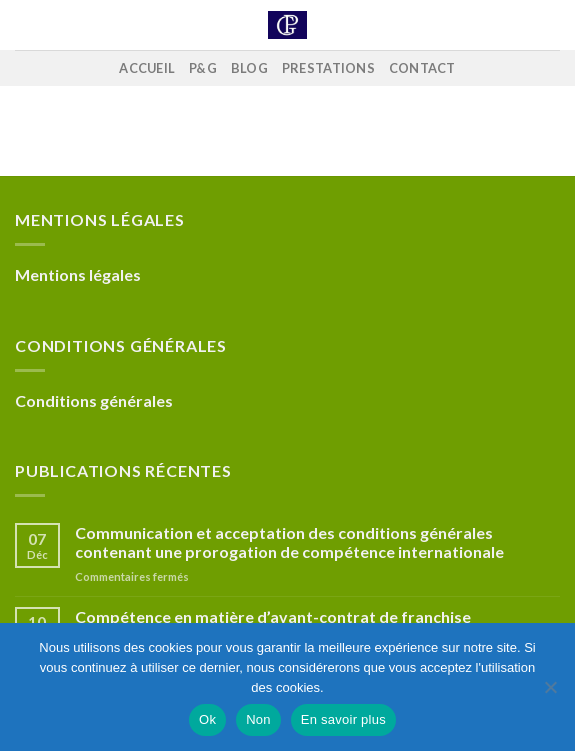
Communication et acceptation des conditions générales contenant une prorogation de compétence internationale (289, 542)
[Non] (550, 693)
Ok (207, 719)
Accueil (147, 68)
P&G (203, 68)
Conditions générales (94, 400)
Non (258, 719)
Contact (422, 68)
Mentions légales (78, 274)
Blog (249, 68)
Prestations (328, 68)
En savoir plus (343, 719)
